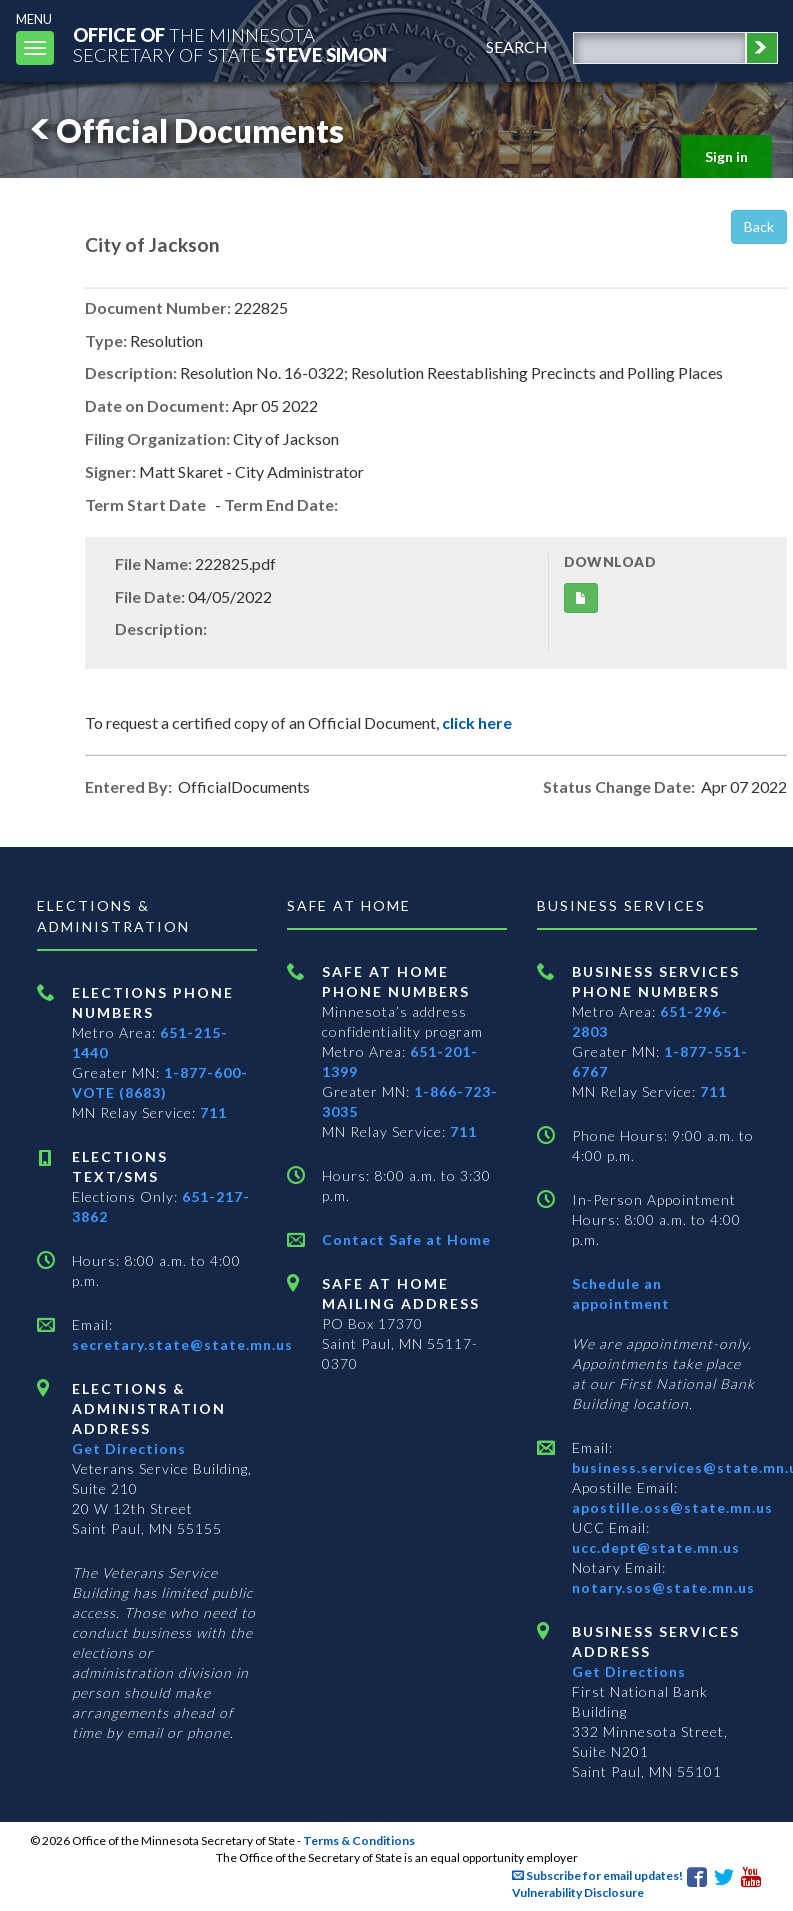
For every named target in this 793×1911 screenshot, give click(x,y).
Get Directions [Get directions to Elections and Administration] (129, 1448)
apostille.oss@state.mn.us (672, 1507)
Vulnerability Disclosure (578, 1892)
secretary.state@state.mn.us (182, 1344)
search (517, 46)
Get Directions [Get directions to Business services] (629, 1671)
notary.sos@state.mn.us (663, 1587)
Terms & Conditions (359, 1840)
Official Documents (184, 130)
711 (213, 1112)
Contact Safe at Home (406, 1239)
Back (759, 226)
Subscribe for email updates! (597, 1875)
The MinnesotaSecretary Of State (230, 44)
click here (477, 722)
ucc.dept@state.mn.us (656, 1547)
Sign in (726, 156)
